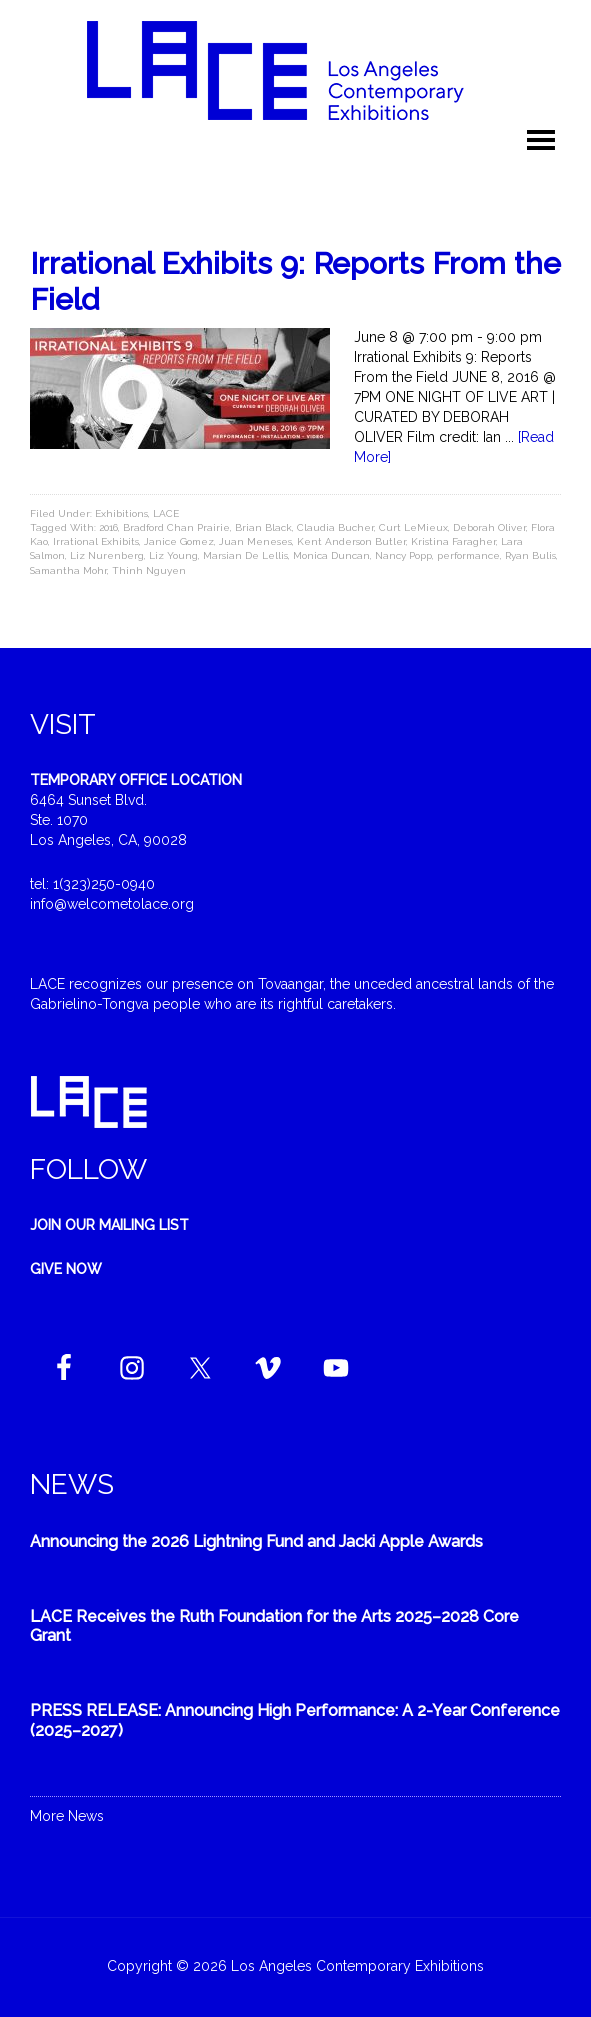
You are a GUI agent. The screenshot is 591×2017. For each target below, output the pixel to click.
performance (468, 555)
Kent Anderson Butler (351, 541)
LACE (166, 513)
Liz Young (173, 555)
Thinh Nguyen (149, 570)
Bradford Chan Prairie (176, 527)
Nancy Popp (403, 555)
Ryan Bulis (530, 555)
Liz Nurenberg (107, 555)
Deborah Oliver (489, 527)
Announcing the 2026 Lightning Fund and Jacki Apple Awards (256, 1541)
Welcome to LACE (296, 70)
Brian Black (263, 527)
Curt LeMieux (413, 527)
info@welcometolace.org (112, 904)
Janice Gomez (179, 541)
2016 (108, 527)
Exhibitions (121, 513)
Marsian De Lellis (245, 555)
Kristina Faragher (453, 541)
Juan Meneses (255, 541)
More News (67, 1816)
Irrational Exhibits (96, 541)
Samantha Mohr (68, 570)
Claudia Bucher (335, 527)
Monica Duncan (331, 555)
